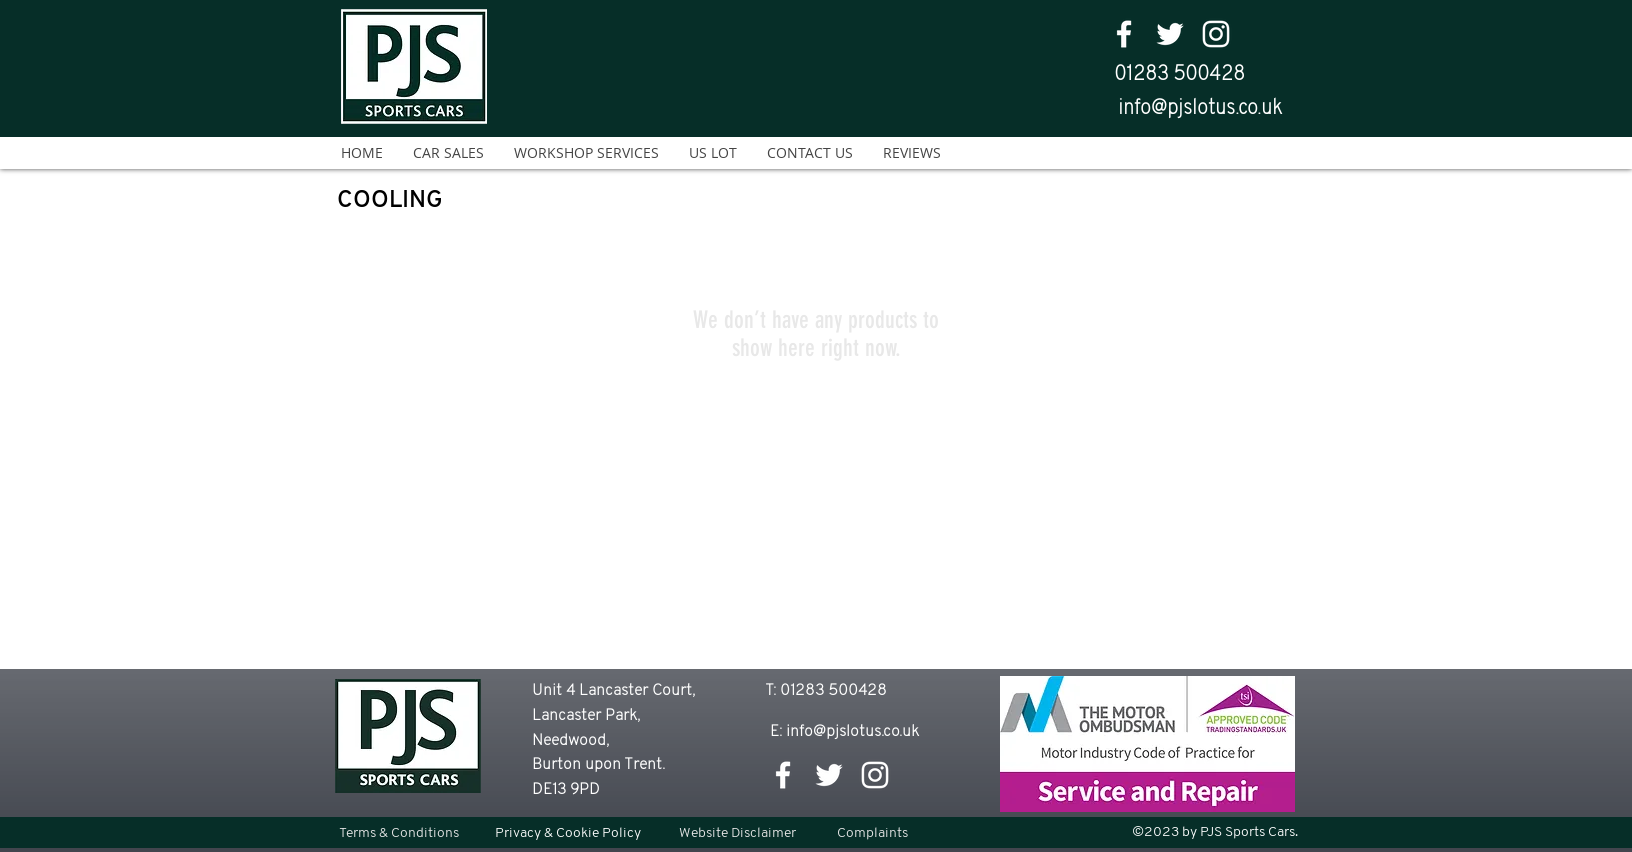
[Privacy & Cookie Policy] (568, 833)
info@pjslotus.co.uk (1200, 109)
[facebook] (1124, 34)
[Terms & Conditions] (398, 833)
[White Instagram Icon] (1216, 34)
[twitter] (1170, 34)
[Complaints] (872, 833)
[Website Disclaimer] (737, 833)
